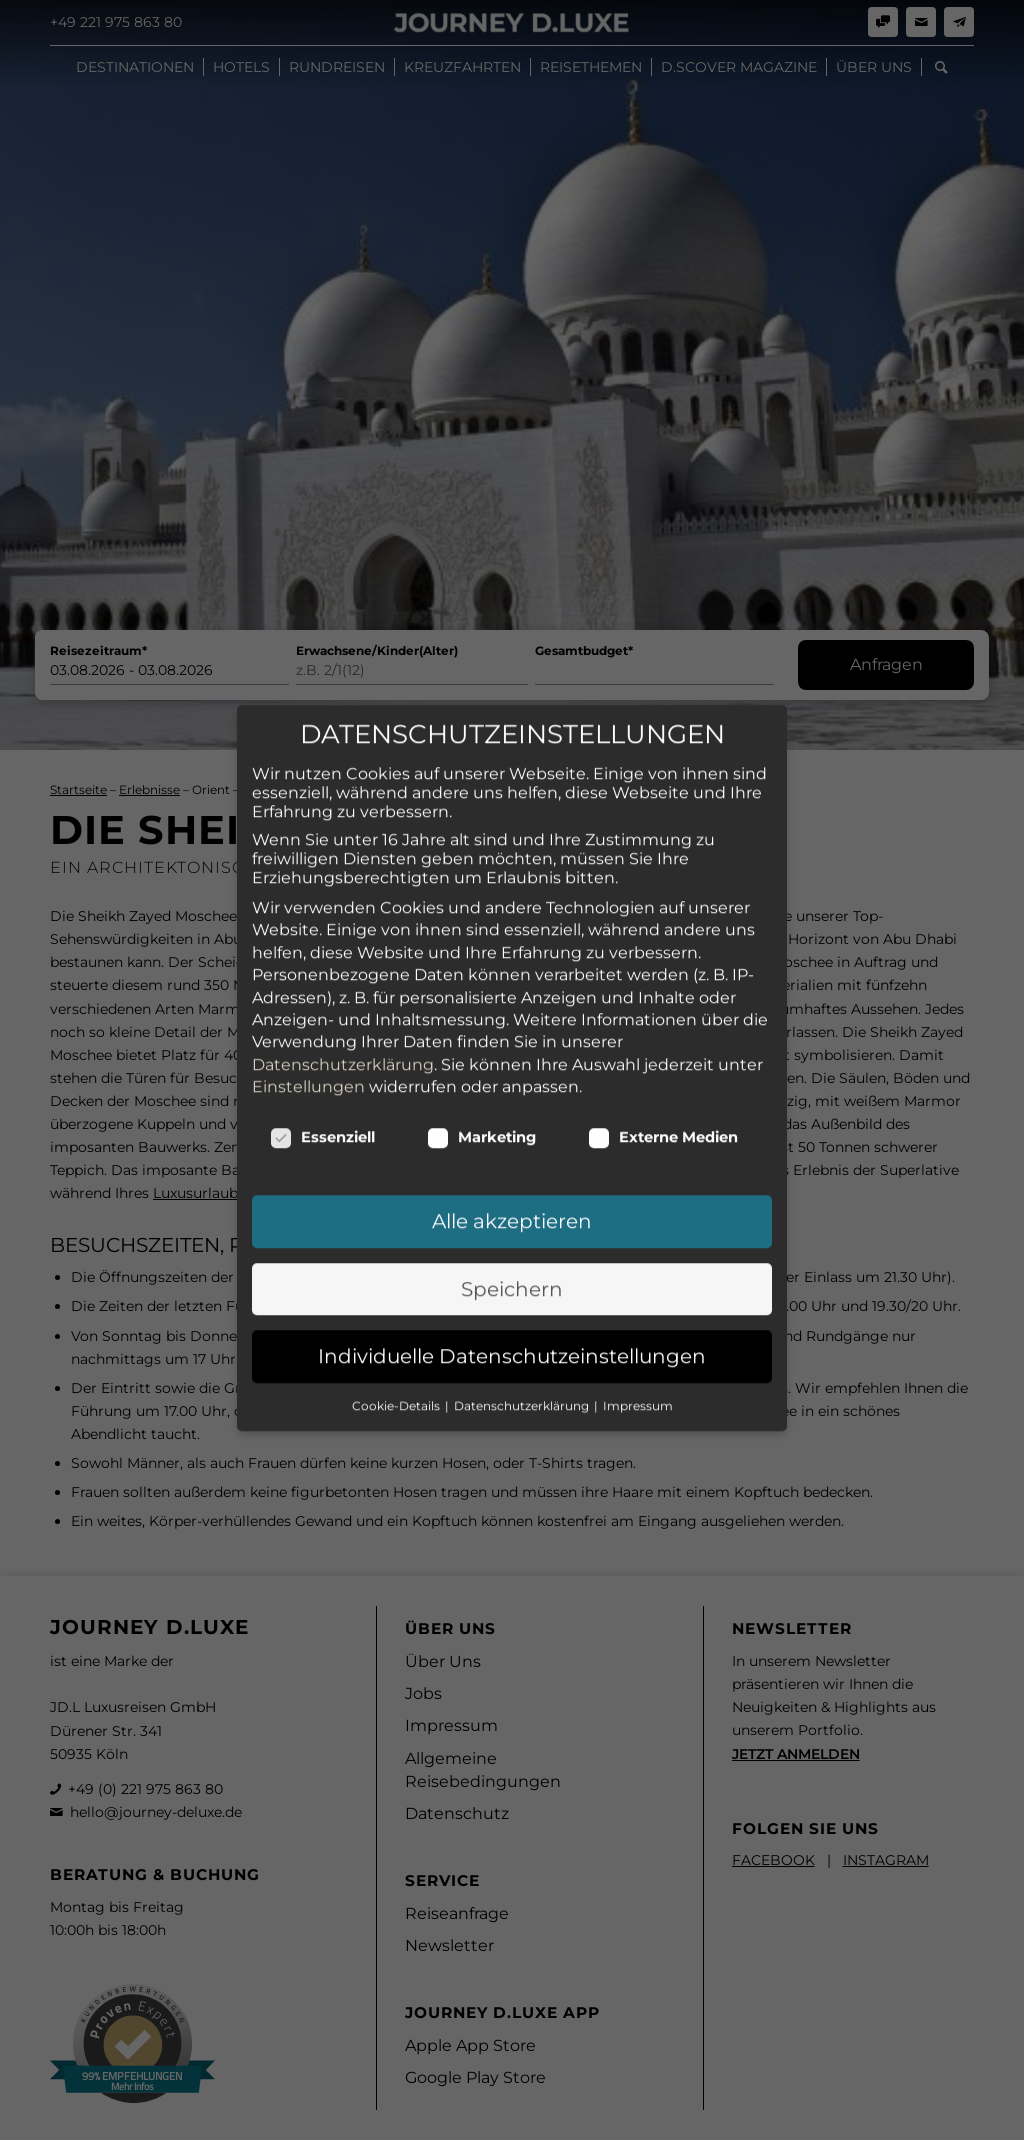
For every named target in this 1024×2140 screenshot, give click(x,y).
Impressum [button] (638, 1296)
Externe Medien (663, 1029)
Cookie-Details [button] (397, 1296)
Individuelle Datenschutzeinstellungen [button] (512, 1248)
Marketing (481, 1029)
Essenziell (322, 1029)
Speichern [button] (512, 1180)
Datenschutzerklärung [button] (523, 1296)
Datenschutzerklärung (343, 955)
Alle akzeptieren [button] (512, 1113)
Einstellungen (308, 977)
